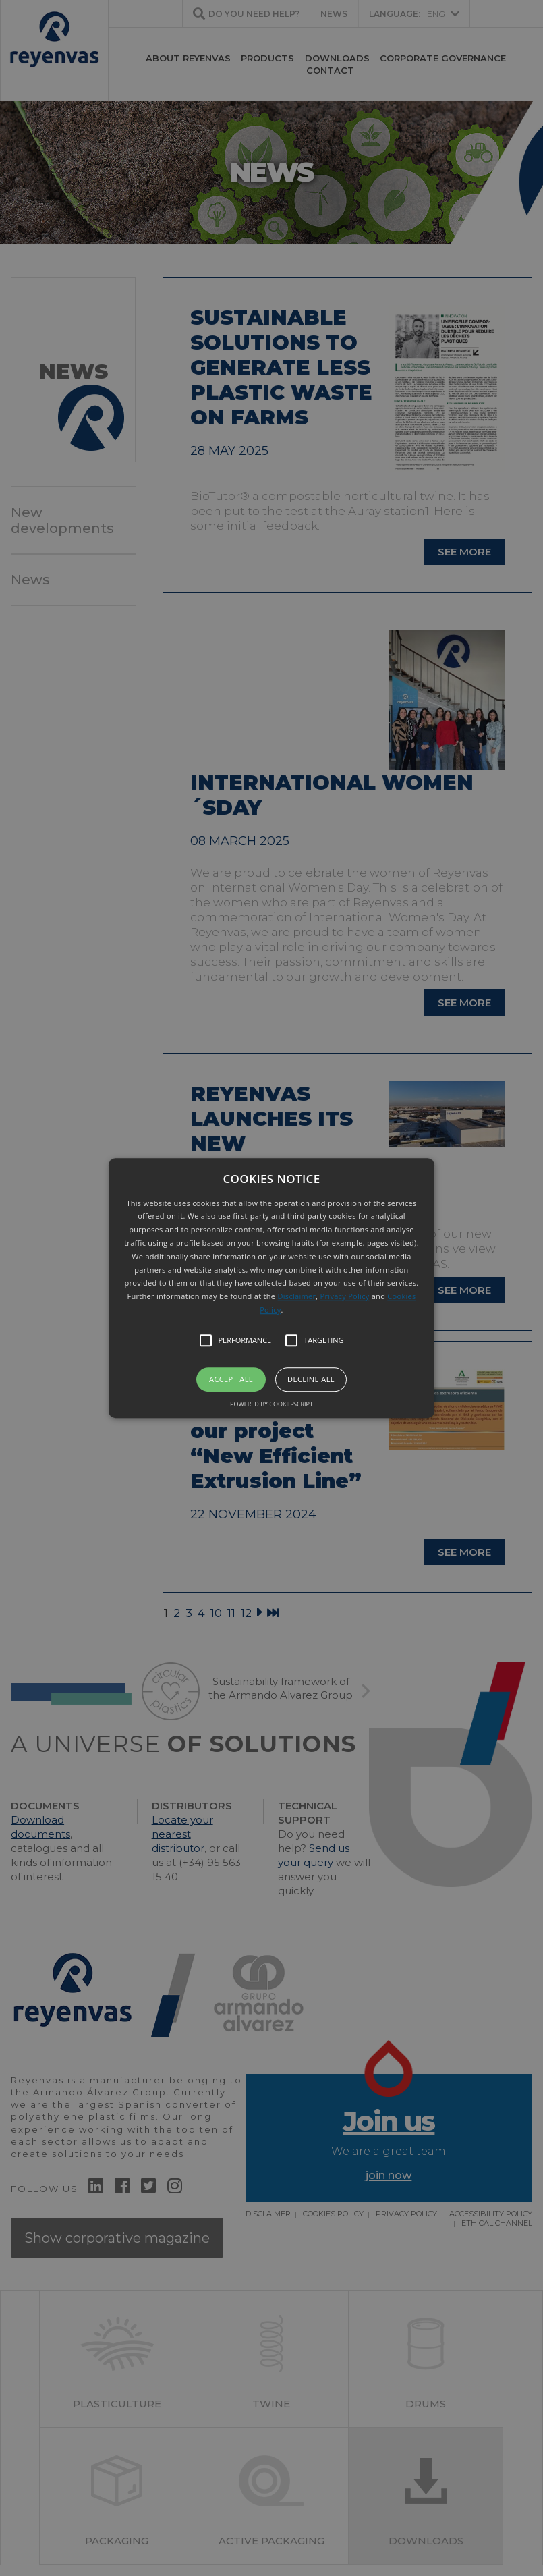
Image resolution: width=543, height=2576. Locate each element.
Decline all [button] (311, 1379)
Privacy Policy (345, 1296)
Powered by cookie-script (271, 1404)
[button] (271, 1288)
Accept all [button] (231, 1379)
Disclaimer (297, 1296)
